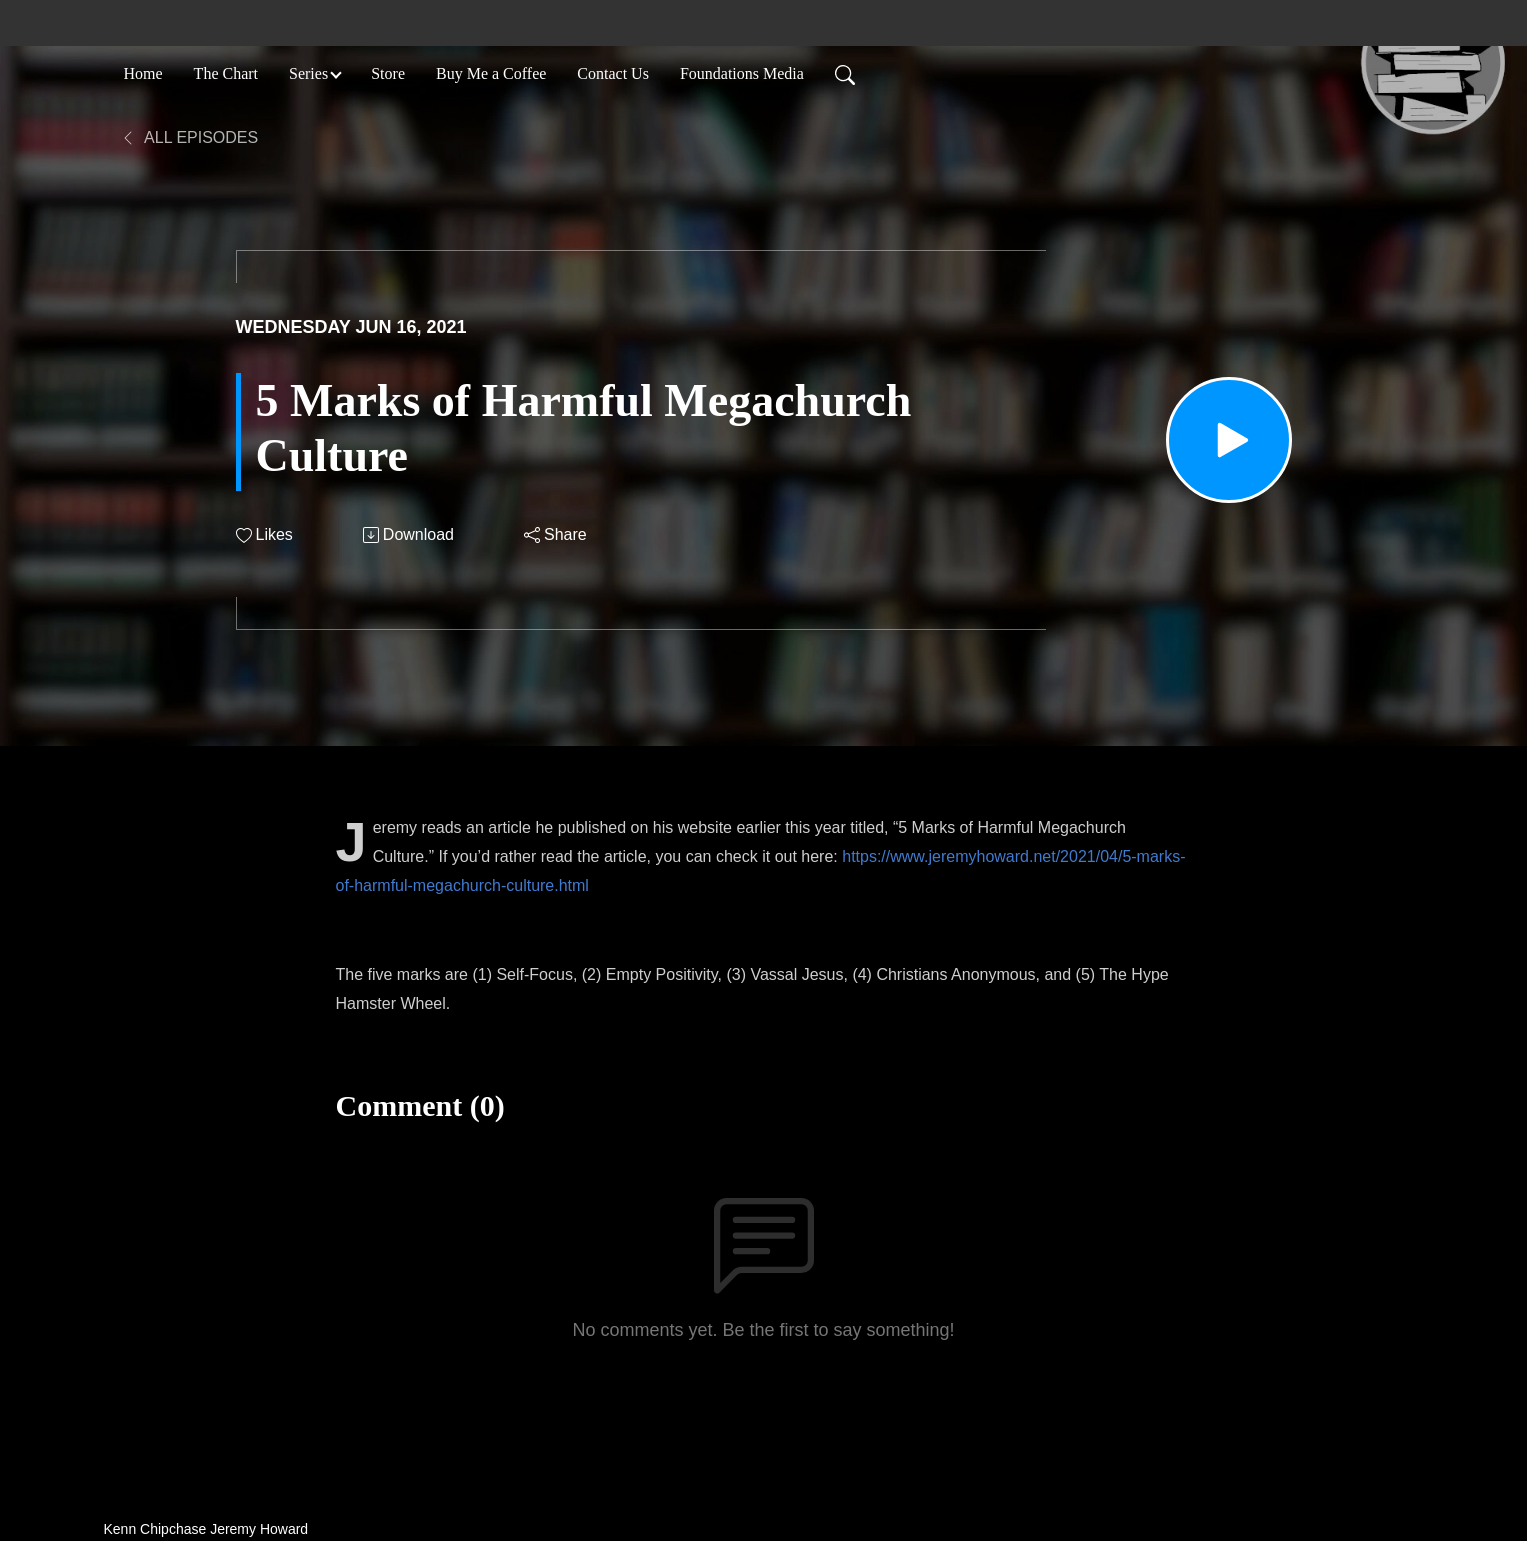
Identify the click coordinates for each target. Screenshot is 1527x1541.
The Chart (226, 73)
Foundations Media (742, 73)
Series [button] (308, 73)
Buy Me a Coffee (491, 73)
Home (143, 73)
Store (388, 73)
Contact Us (613, 73)
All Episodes (189, 137)
